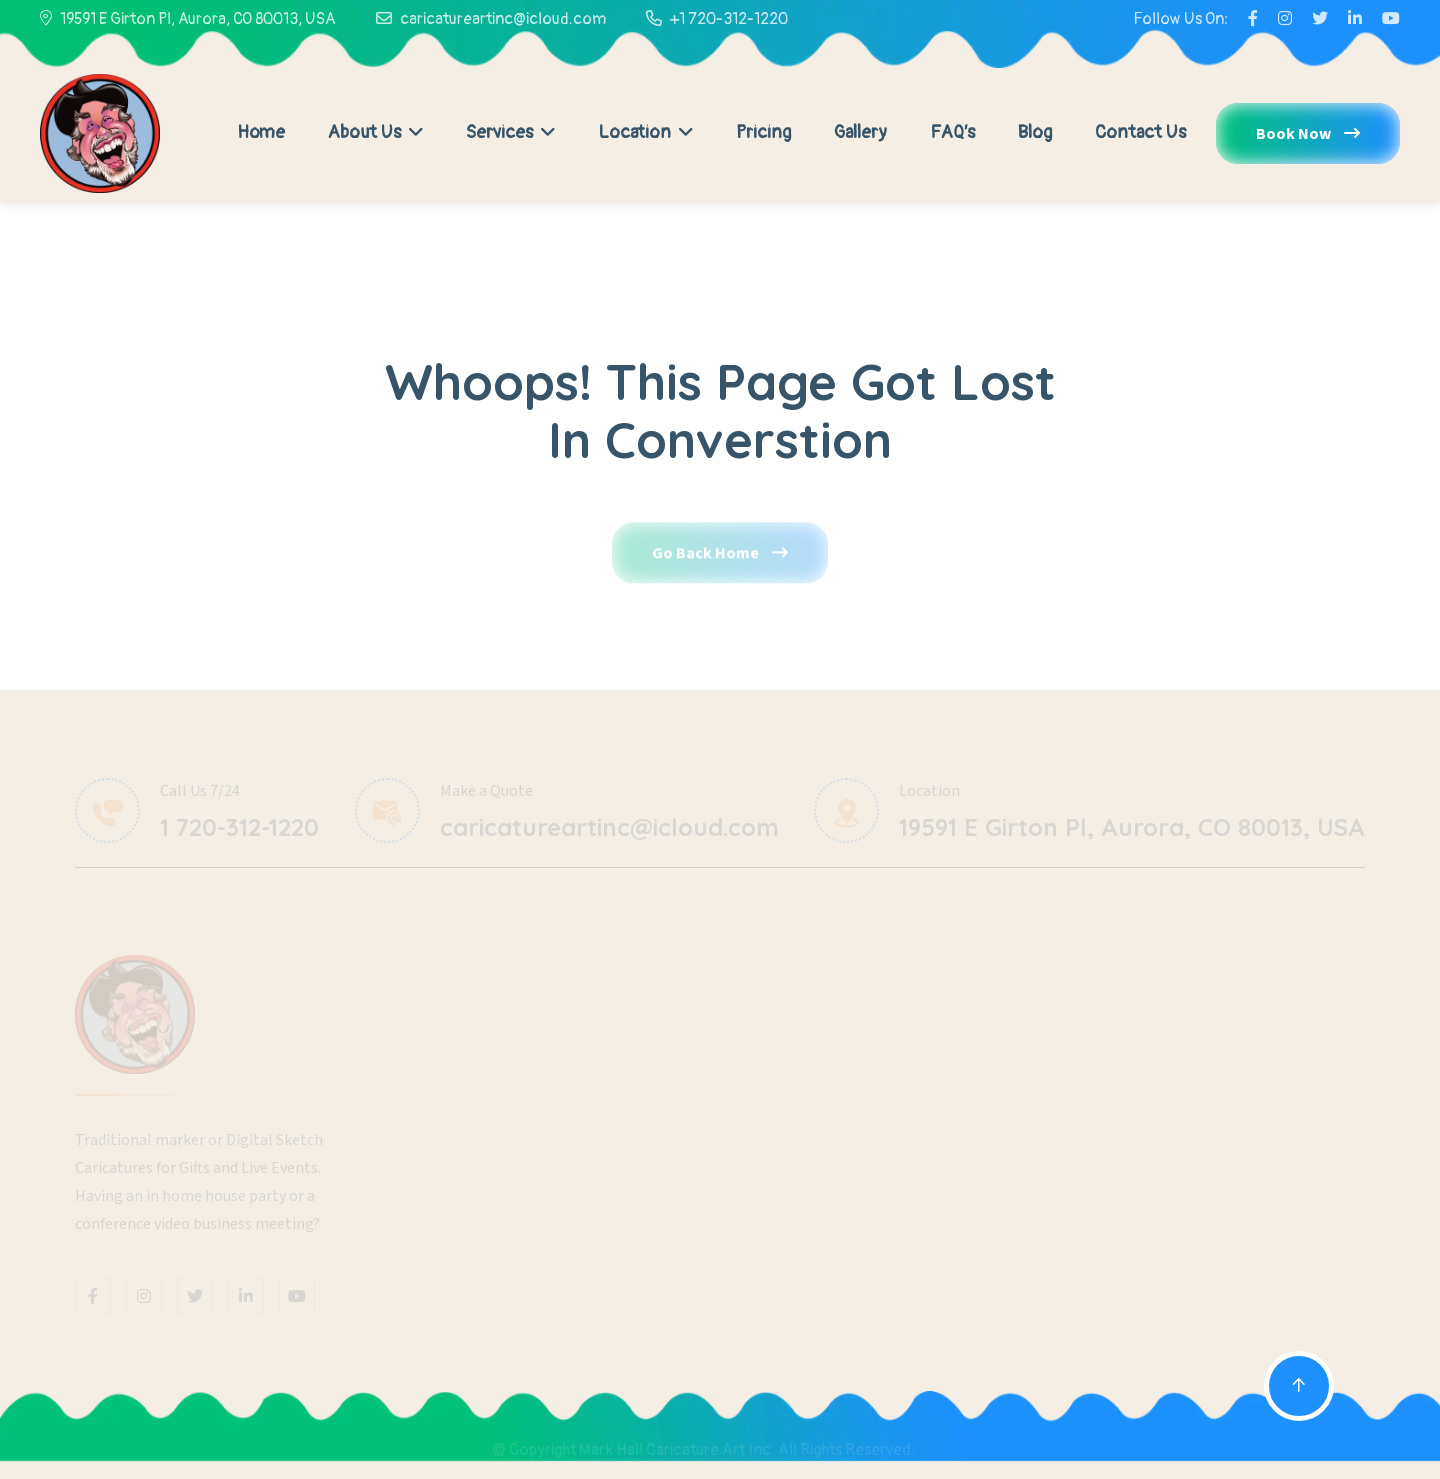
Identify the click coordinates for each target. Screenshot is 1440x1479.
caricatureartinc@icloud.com (503, 19)
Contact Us (1140, 132)
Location (645, 132)
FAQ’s (952, 132)
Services (510, 132)
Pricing (763, 132)
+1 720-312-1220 (729, 19)
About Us (375, 132)
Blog (1035, 132)
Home (261, 132)
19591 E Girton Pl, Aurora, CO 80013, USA (198, 19)
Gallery (860, 132)
